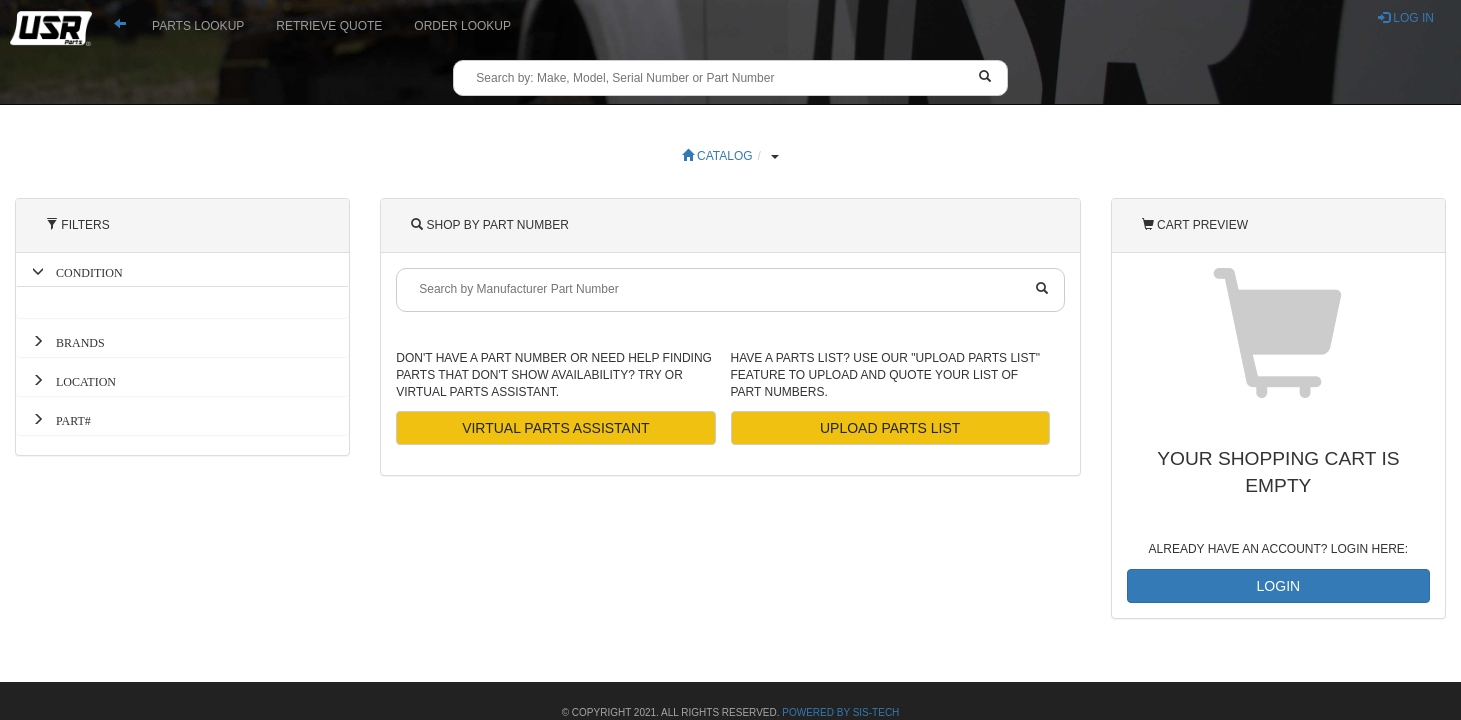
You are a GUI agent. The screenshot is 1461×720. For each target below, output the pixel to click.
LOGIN (1279, 586)
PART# (67, 419)
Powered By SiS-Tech (840, 712)
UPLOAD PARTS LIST (890, 428)
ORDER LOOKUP (462, 26)
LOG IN (1406, 18)
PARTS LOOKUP (198, 26)
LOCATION (80, 380)
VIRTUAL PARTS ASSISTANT (556, 428)
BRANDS (74, 341)
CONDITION (83, 271)
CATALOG (717, 156)
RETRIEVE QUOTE (329, 26)
